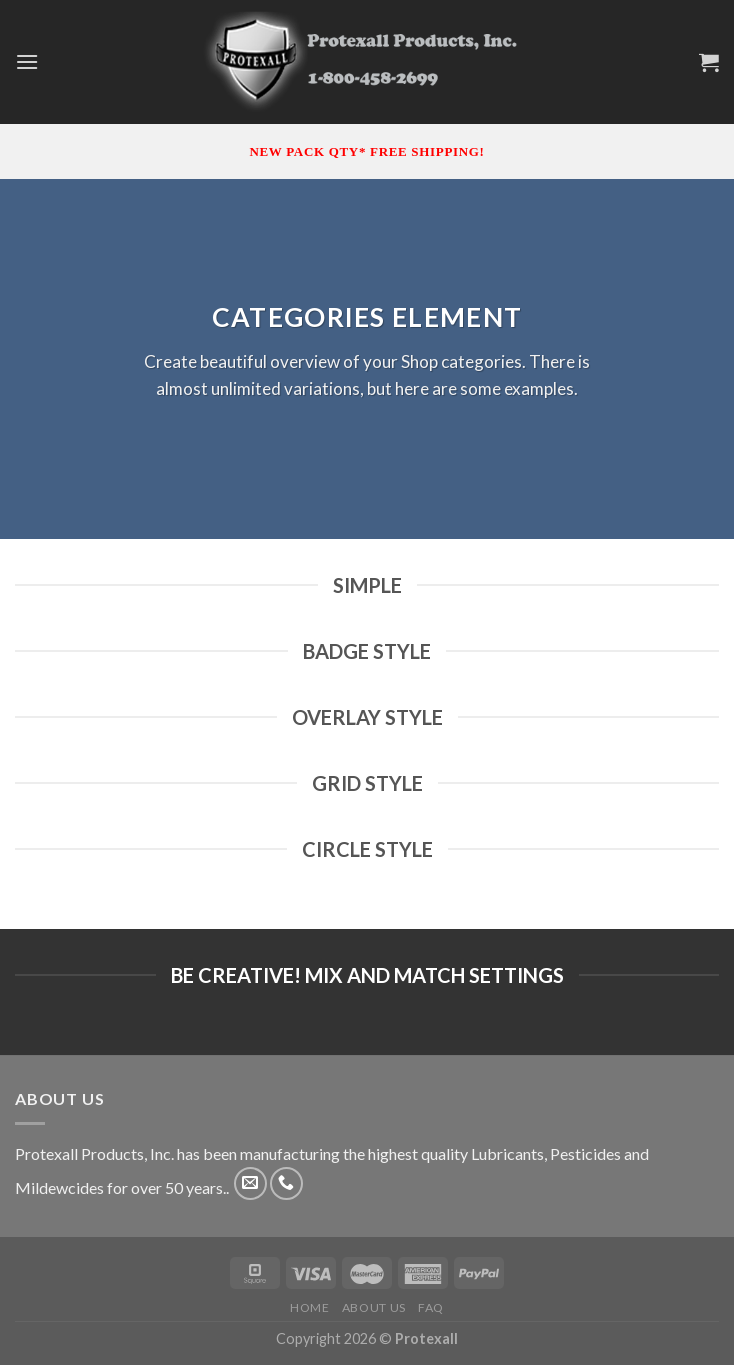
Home (309, 1307)
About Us (374, 1307)
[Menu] (27, 61)
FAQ (431, 1307)
